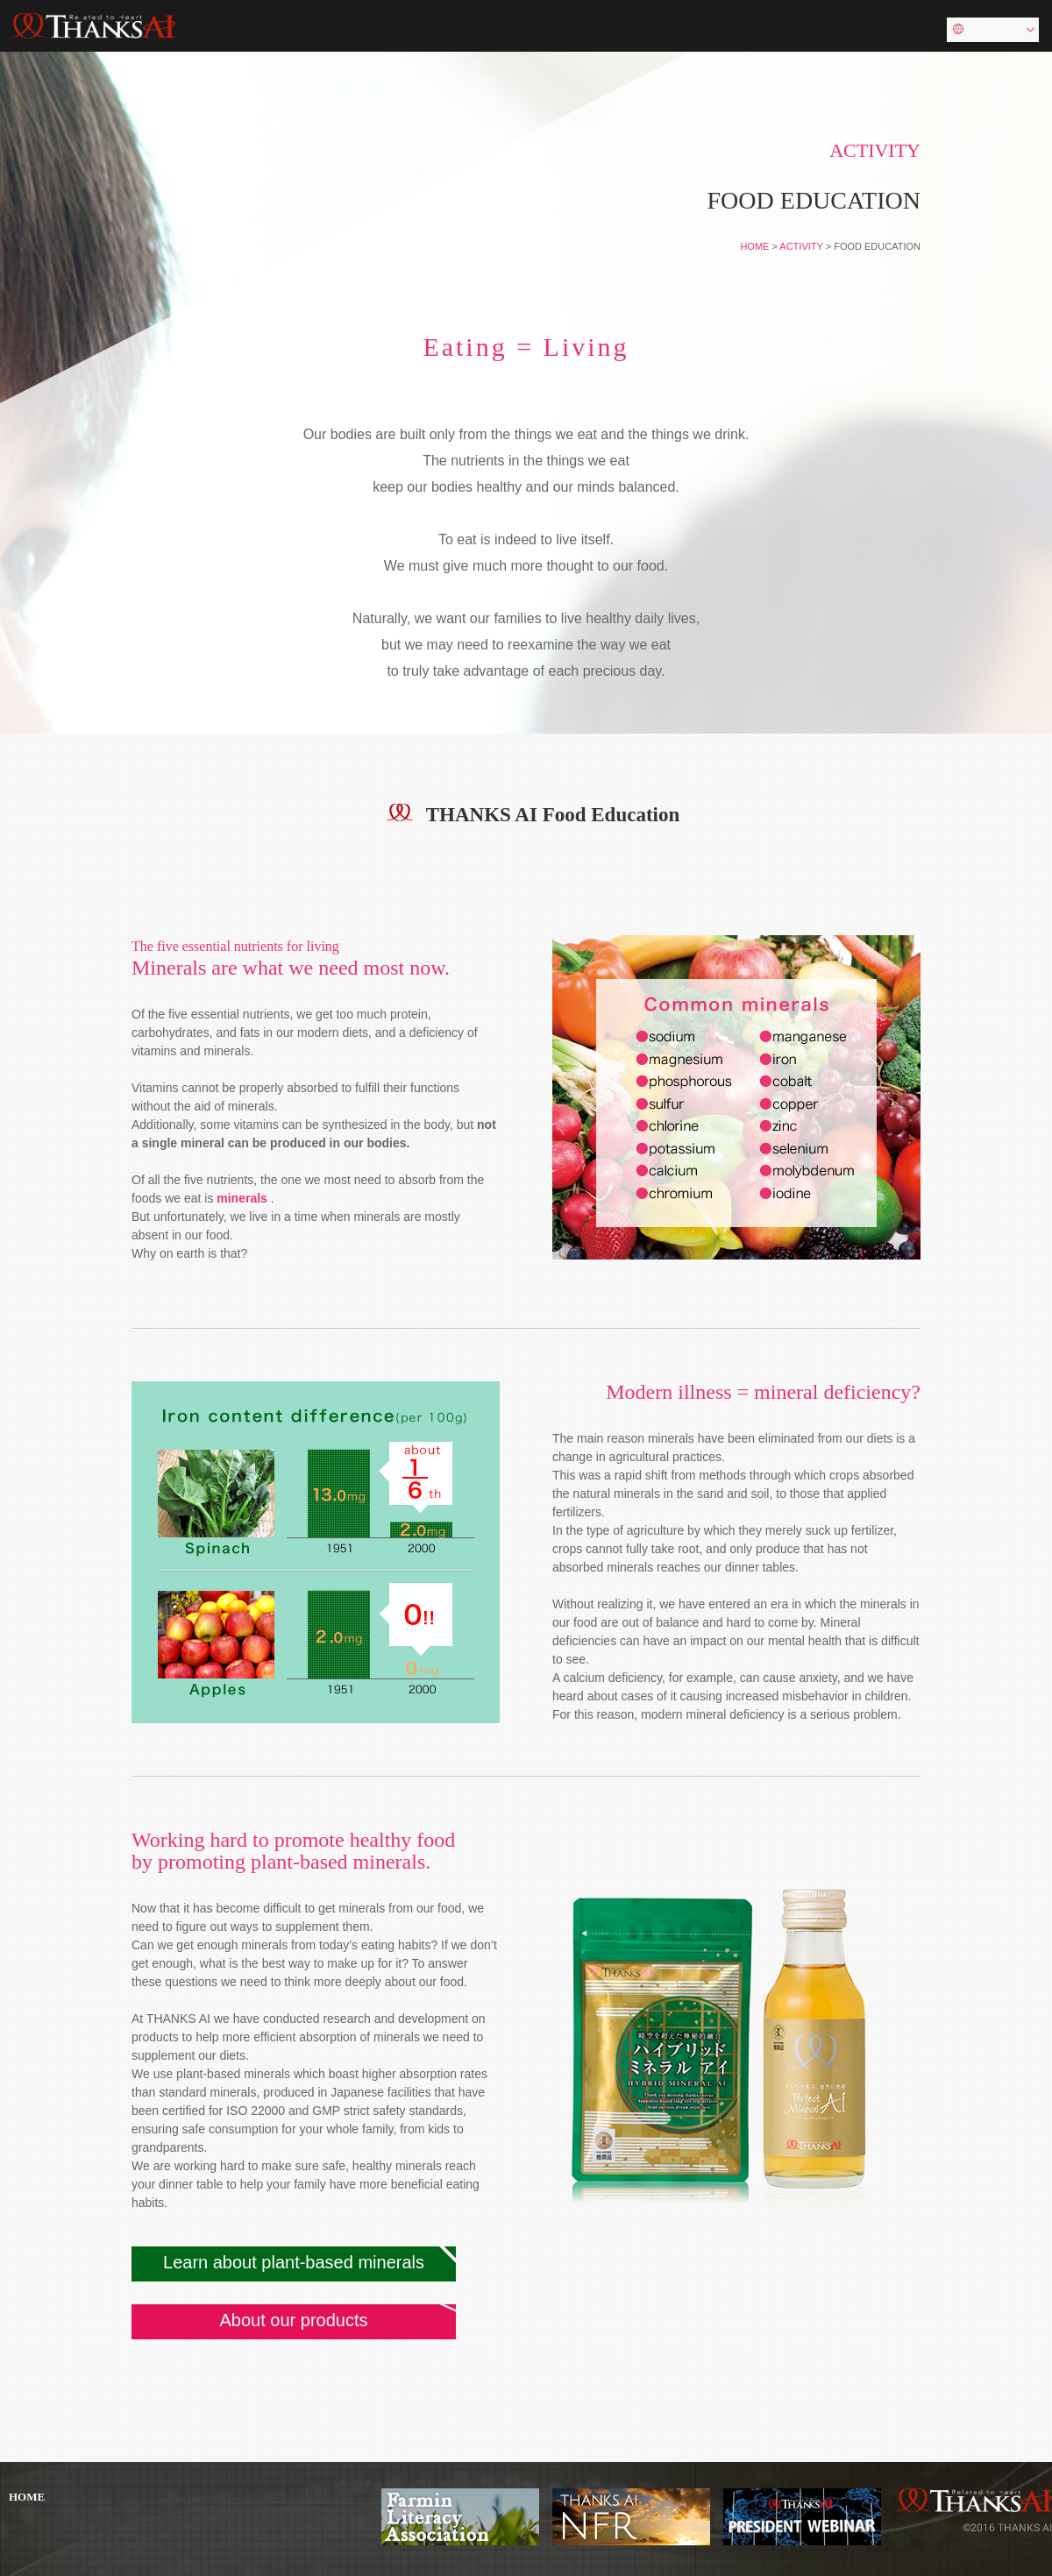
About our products (294, 2320)
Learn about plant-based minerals (293, 2262)
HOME (754, 246)
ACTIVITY (800, 246)
